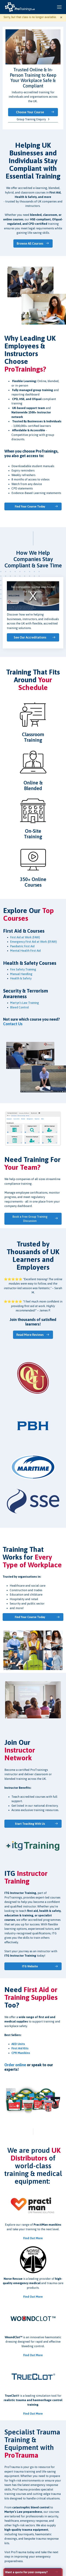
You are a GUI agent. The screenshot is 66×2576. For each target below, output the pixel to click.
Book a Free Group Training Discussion (30, 1218)
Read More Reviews (30, 1335)
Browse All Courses (30, 243)
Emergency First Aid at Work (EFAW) (33, 941)
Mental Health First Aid (25, 950)
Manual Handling (21, 974)
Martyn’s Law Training (25, 1002)
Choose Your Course (30, 112)
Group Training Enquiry (31, 119)
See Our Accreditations (30, 637)
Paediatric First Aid (22, 946)
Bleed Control (19, 1007)
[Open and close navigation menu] (59, 7)
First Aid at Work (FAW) (25, 937)
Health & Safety (21, 978)
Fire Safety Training (23, 969)
